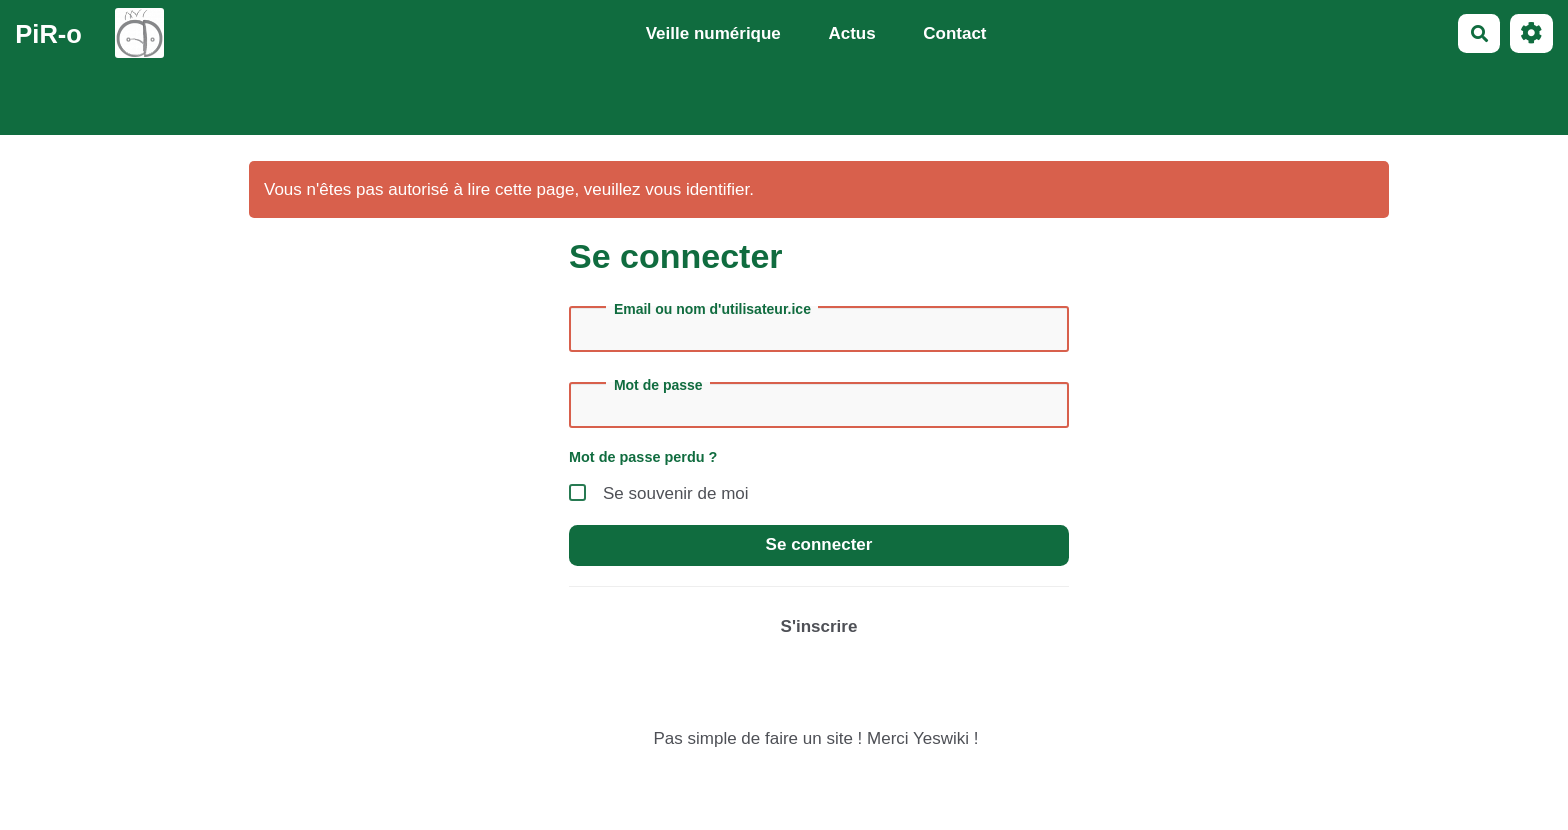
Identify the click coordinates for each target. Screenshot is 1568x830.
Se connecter (819, 544)
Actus (851, 33)
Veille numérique (713, 33)
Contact (954, 33)
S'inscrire (819, 626)
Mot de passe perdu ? (643, 457)
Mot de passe (658, 385)
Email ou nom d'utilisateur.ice (712, 309)
